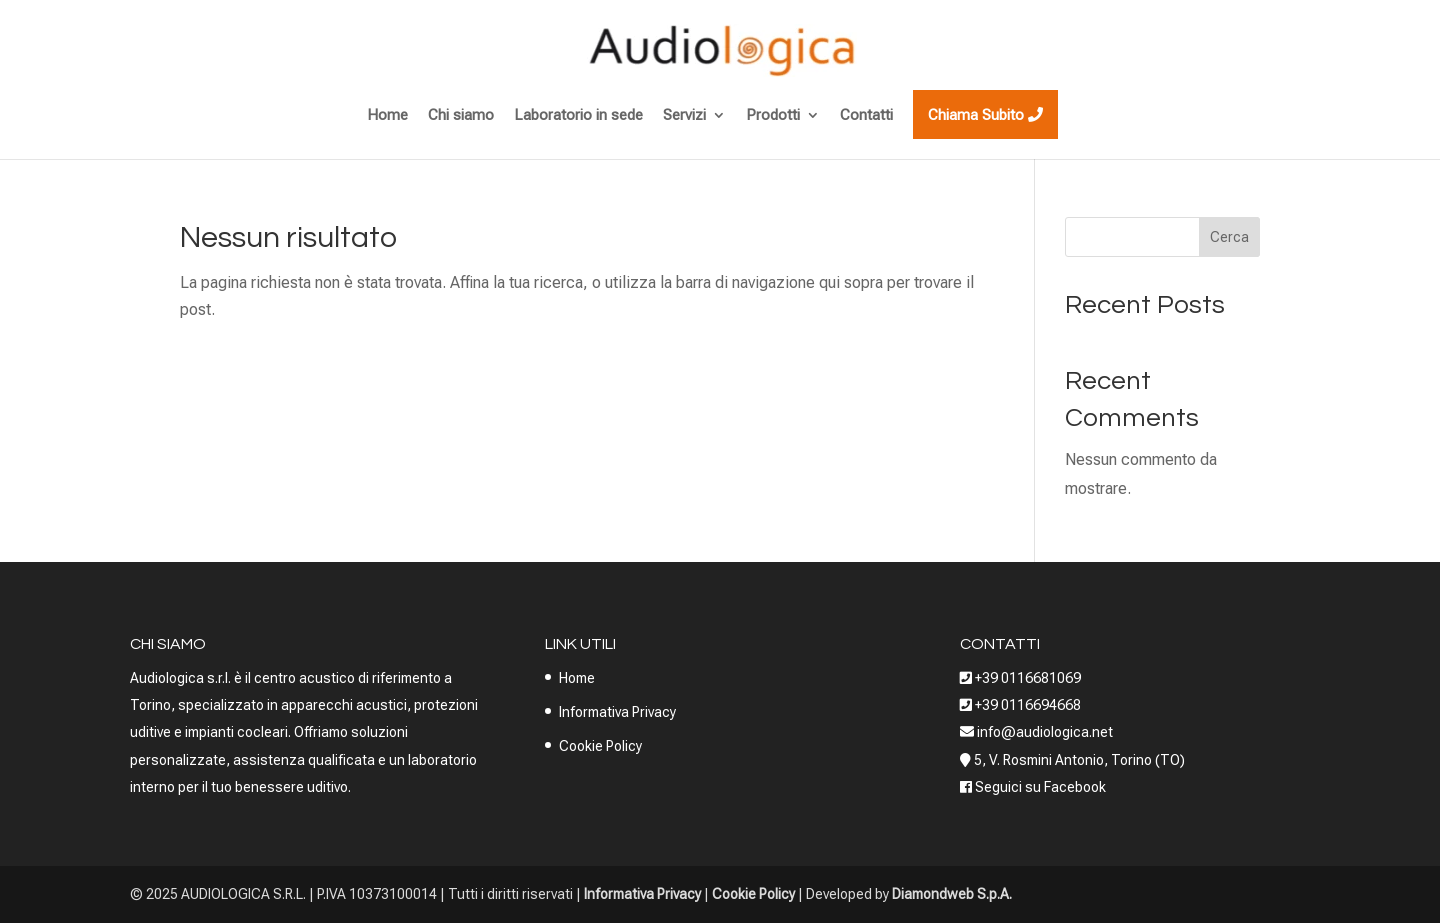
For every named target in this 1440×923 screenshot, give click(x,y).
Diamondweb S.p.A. (952, 894)
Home (577, 678)
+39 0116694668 (1028, 705)
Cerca (1229, 237)
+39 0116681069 (1028, 678)
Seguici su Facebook (1040, 787)
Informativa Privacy (617, 712)
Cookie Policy (600, 746)
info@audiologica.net (1043, 732)
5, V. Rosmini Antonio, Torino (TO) (1079, 760)
